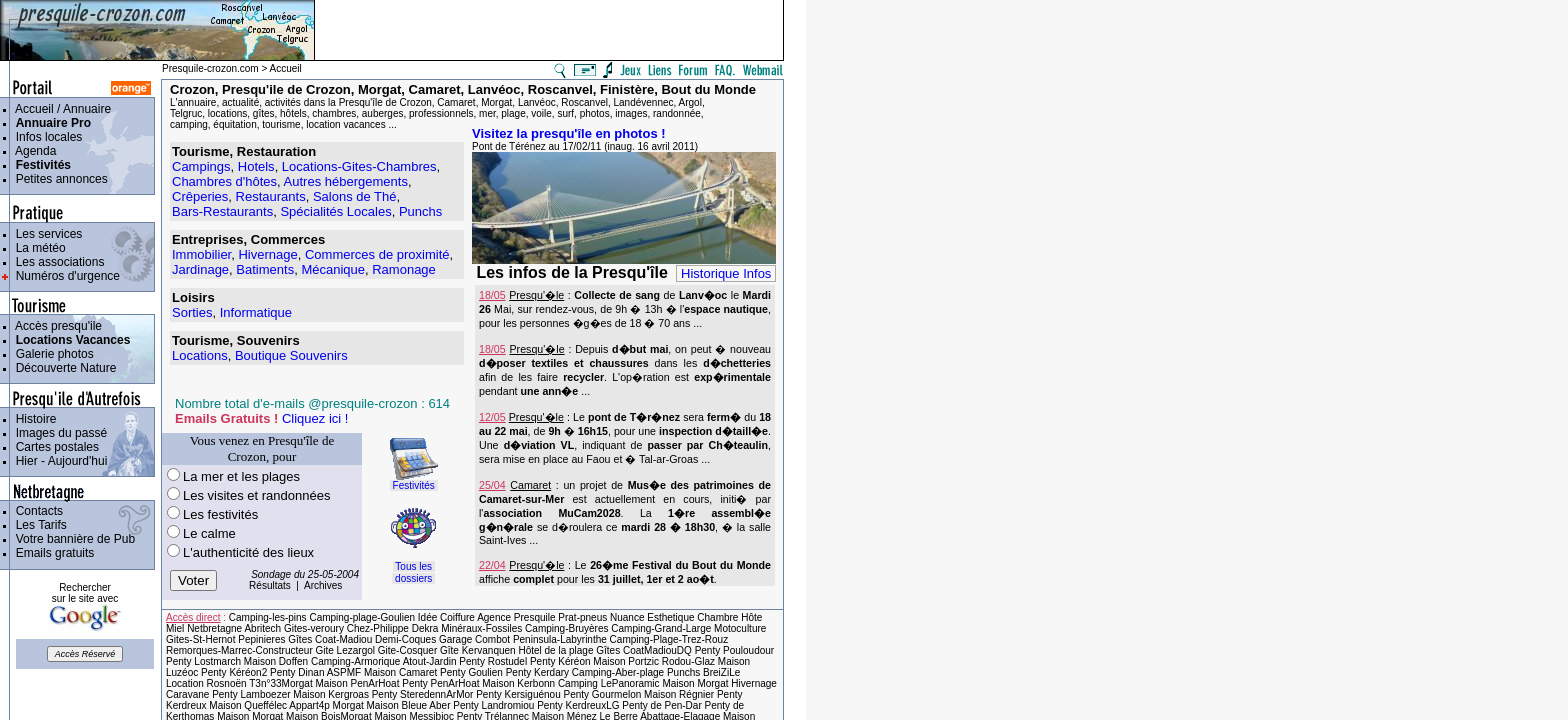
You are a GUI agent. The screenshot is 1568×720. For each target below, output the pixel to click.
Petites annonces (58, 179)
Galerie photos (51, 354)
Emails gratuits (51, 553)
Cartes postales (54, 447)
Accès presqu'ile (55, 326)
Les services (45, 234)
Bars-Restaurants (222, 211)
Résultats (270, 585)
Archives (323, 585)
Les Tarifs (38, 525)
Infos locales (45, 137)
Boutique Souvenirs (291, 355)
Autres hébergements (346, 181)
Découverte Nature (62, 368)
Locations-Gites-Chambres (359, 166)
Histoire (32, 419)
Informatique (256, 312)
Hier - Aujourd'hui (58, 461)
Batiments (265, 269)
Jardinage (200, 269)
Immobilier (201, 254)
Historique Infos (726, 273)
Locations (200, 355)
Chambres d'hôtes (224, 181)
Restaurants (271, 196)
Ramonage (404, 269)
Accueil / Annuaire (60, 109)
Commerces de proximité (377, 254)
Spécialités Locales (335, 211)
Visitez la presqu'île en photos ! (569, 133)
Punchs (420, 211)
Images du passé (58, 433)
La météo (37, 248)
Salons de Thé (355, 196)
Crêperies (200, 196)
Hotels (256, 166)
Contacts (36, 511)
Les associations (56, 262)
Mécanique (333, 269)
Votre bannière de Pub (72, 539)
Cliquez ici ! (315, 418)
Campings (201, 166)
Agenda (32, 151)
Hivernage (267, 254)
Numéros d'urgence (64, 276)
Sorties (192, 312)
